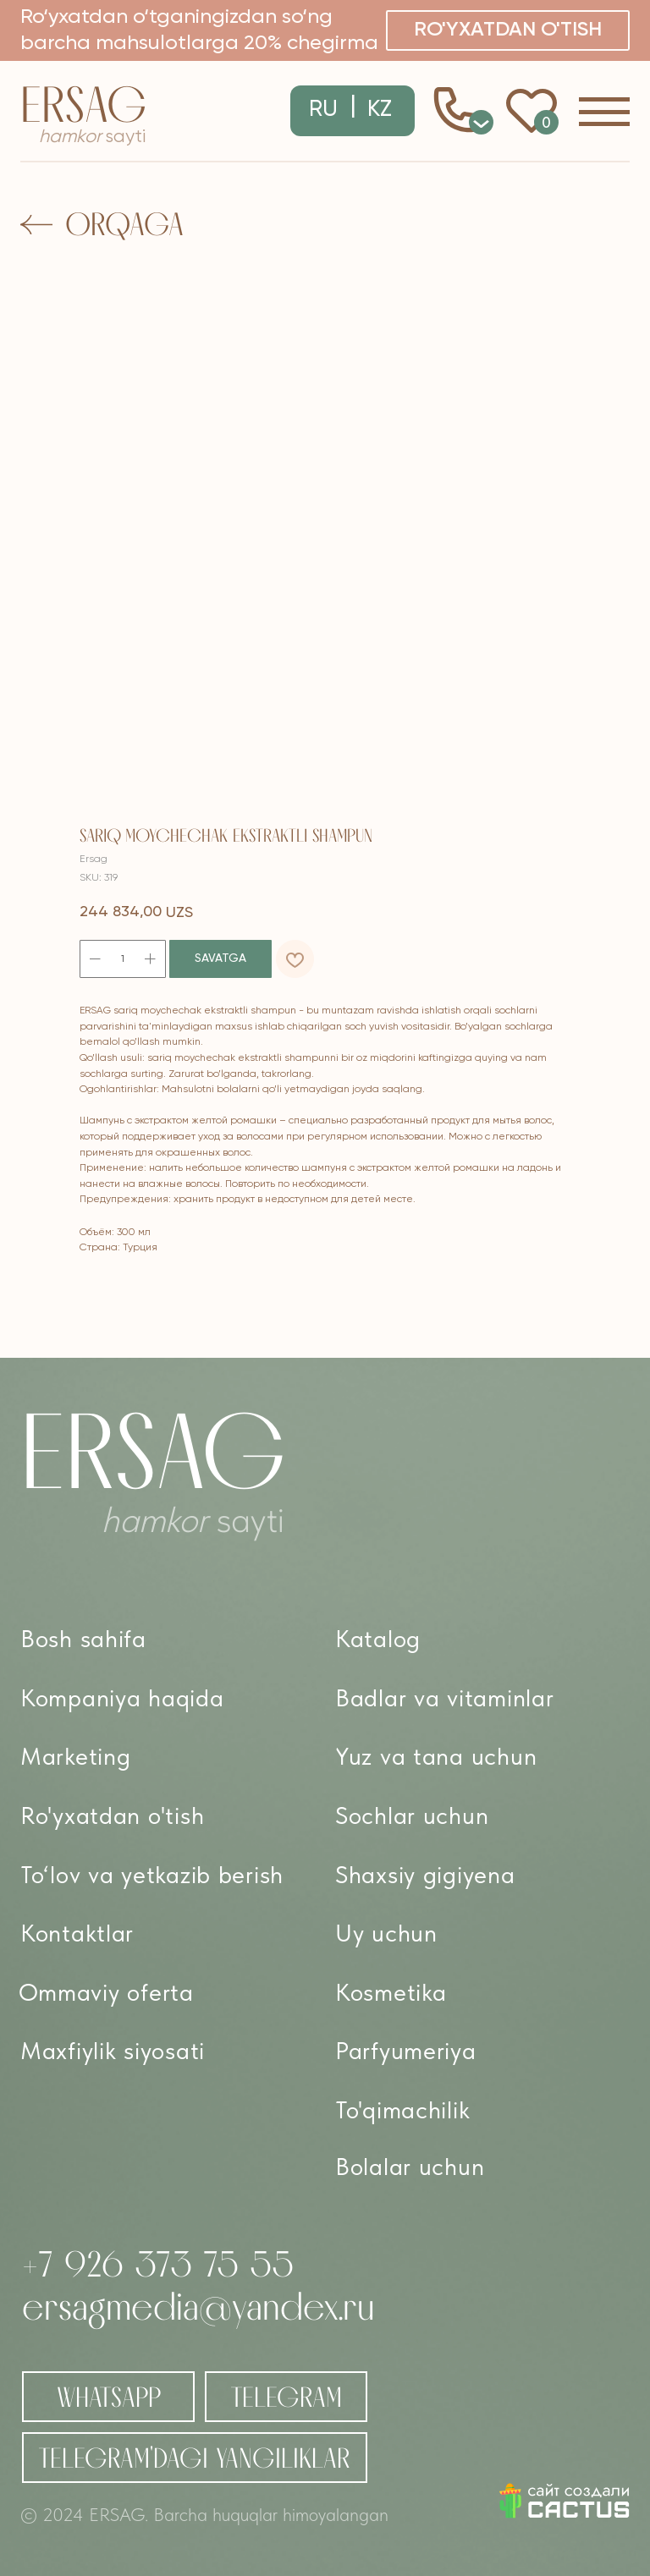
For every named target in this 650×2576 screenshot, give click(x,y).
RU (323, 110)
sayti (92, 137)
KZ (379, 110)
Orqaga (124, 223)
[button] (508, 30)
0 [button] (481, 122)
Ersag (83, 104)
